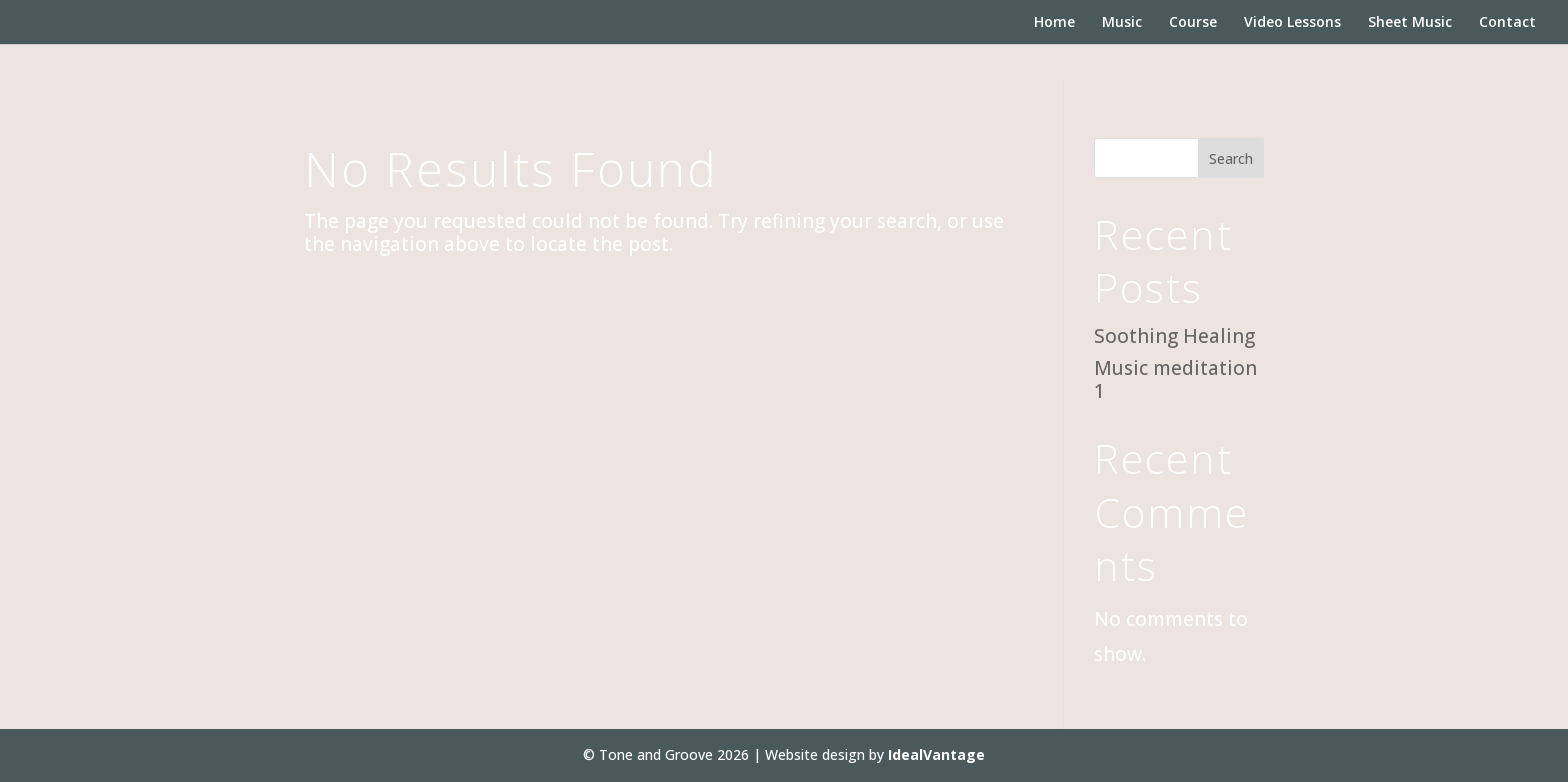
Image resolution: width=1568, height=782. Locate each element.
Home (1054, 23)
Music (1122, 23)
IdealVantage (936, 754)
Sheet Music (1410, 23)
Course (1193, 23)
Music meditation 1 (1175, 379)
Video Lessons (1292, 23)
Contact (1507, 23)
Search (1231, 158)
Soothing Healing (1174, 336)
